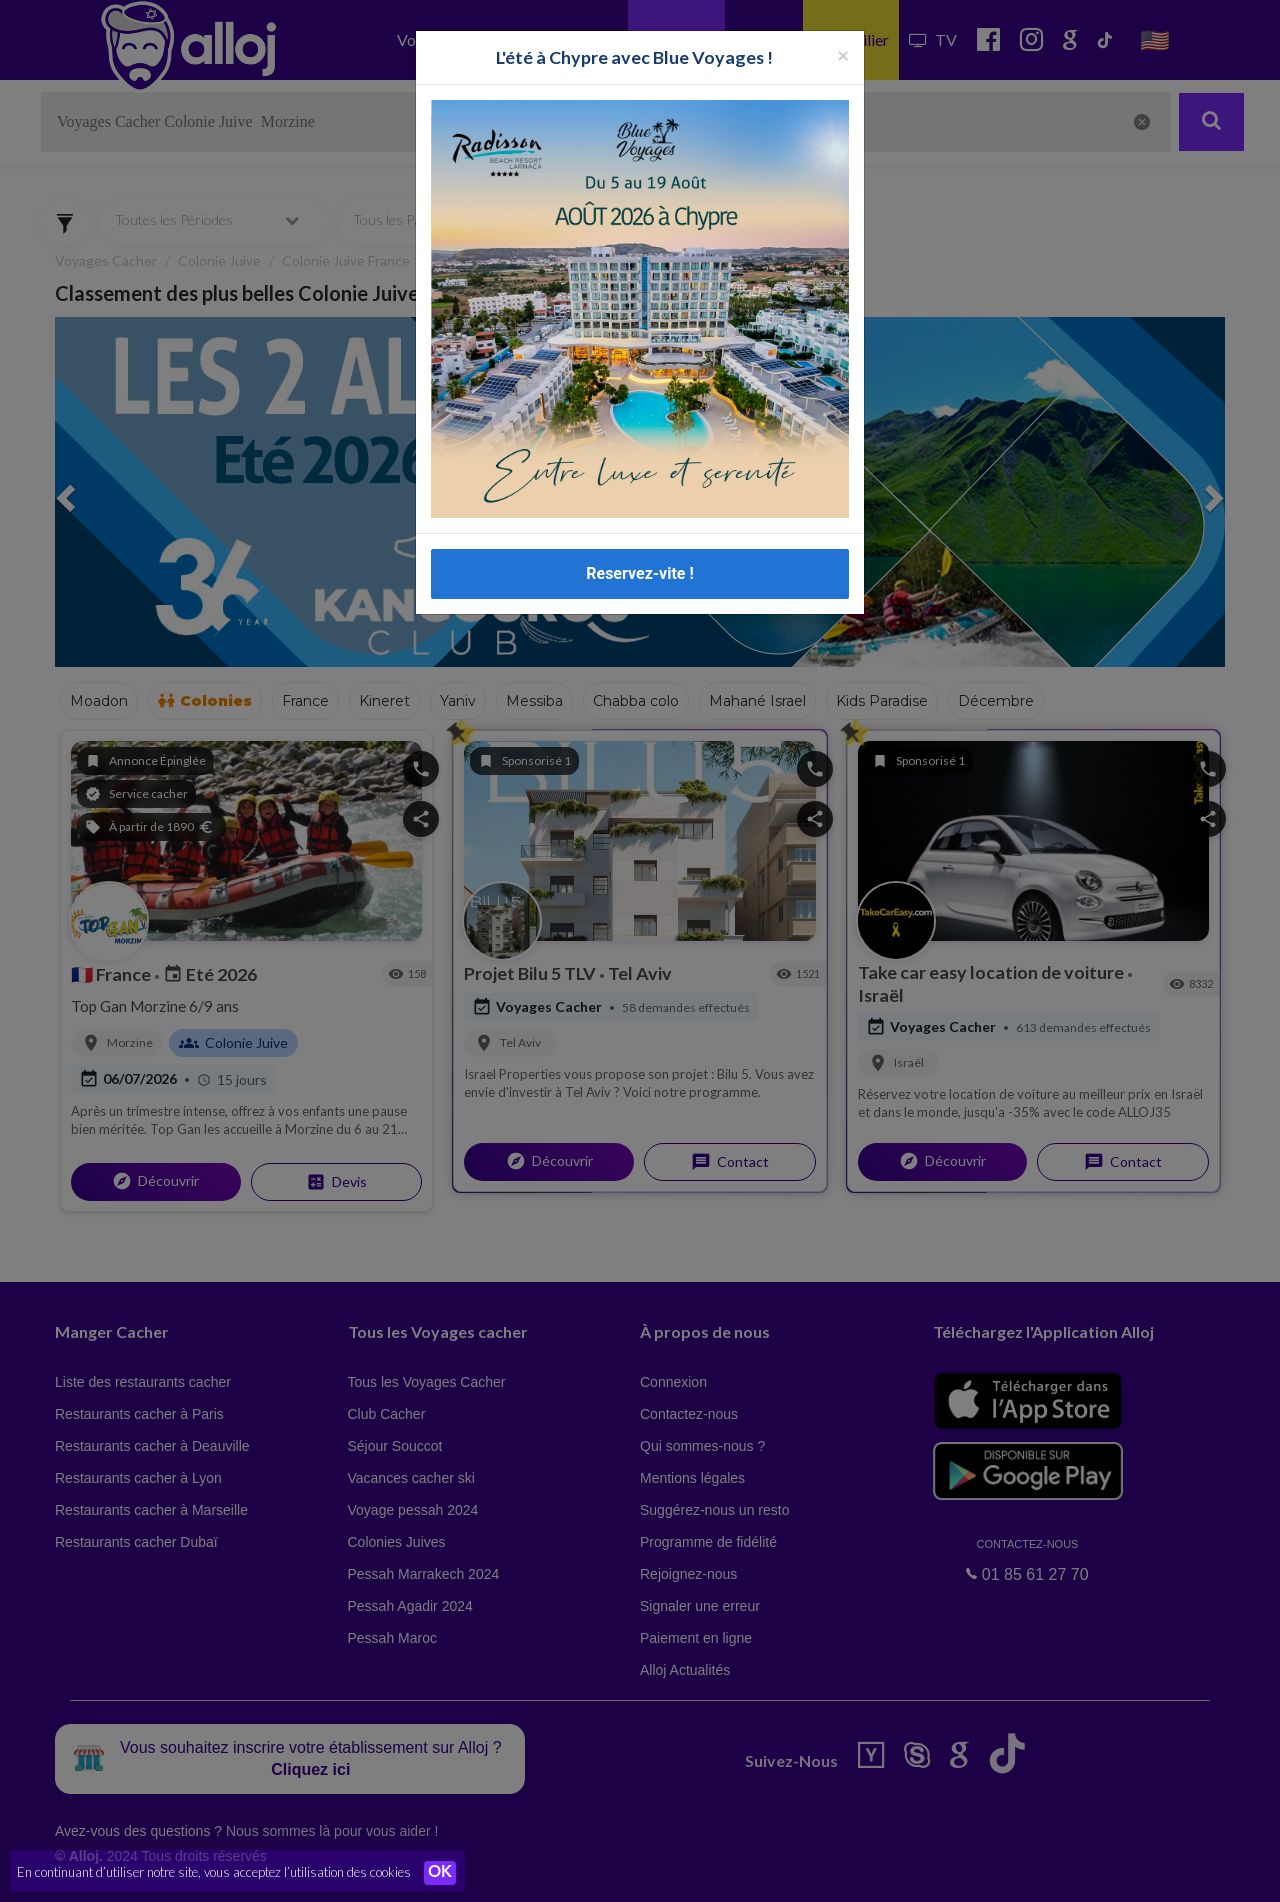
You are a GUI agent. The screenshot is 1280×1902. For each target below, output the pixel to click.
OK (440, 1873)
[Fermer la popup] (843, 54)
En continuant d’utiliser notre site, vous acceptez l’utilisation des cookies (214, 1872)
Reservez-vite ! (640, 573)
